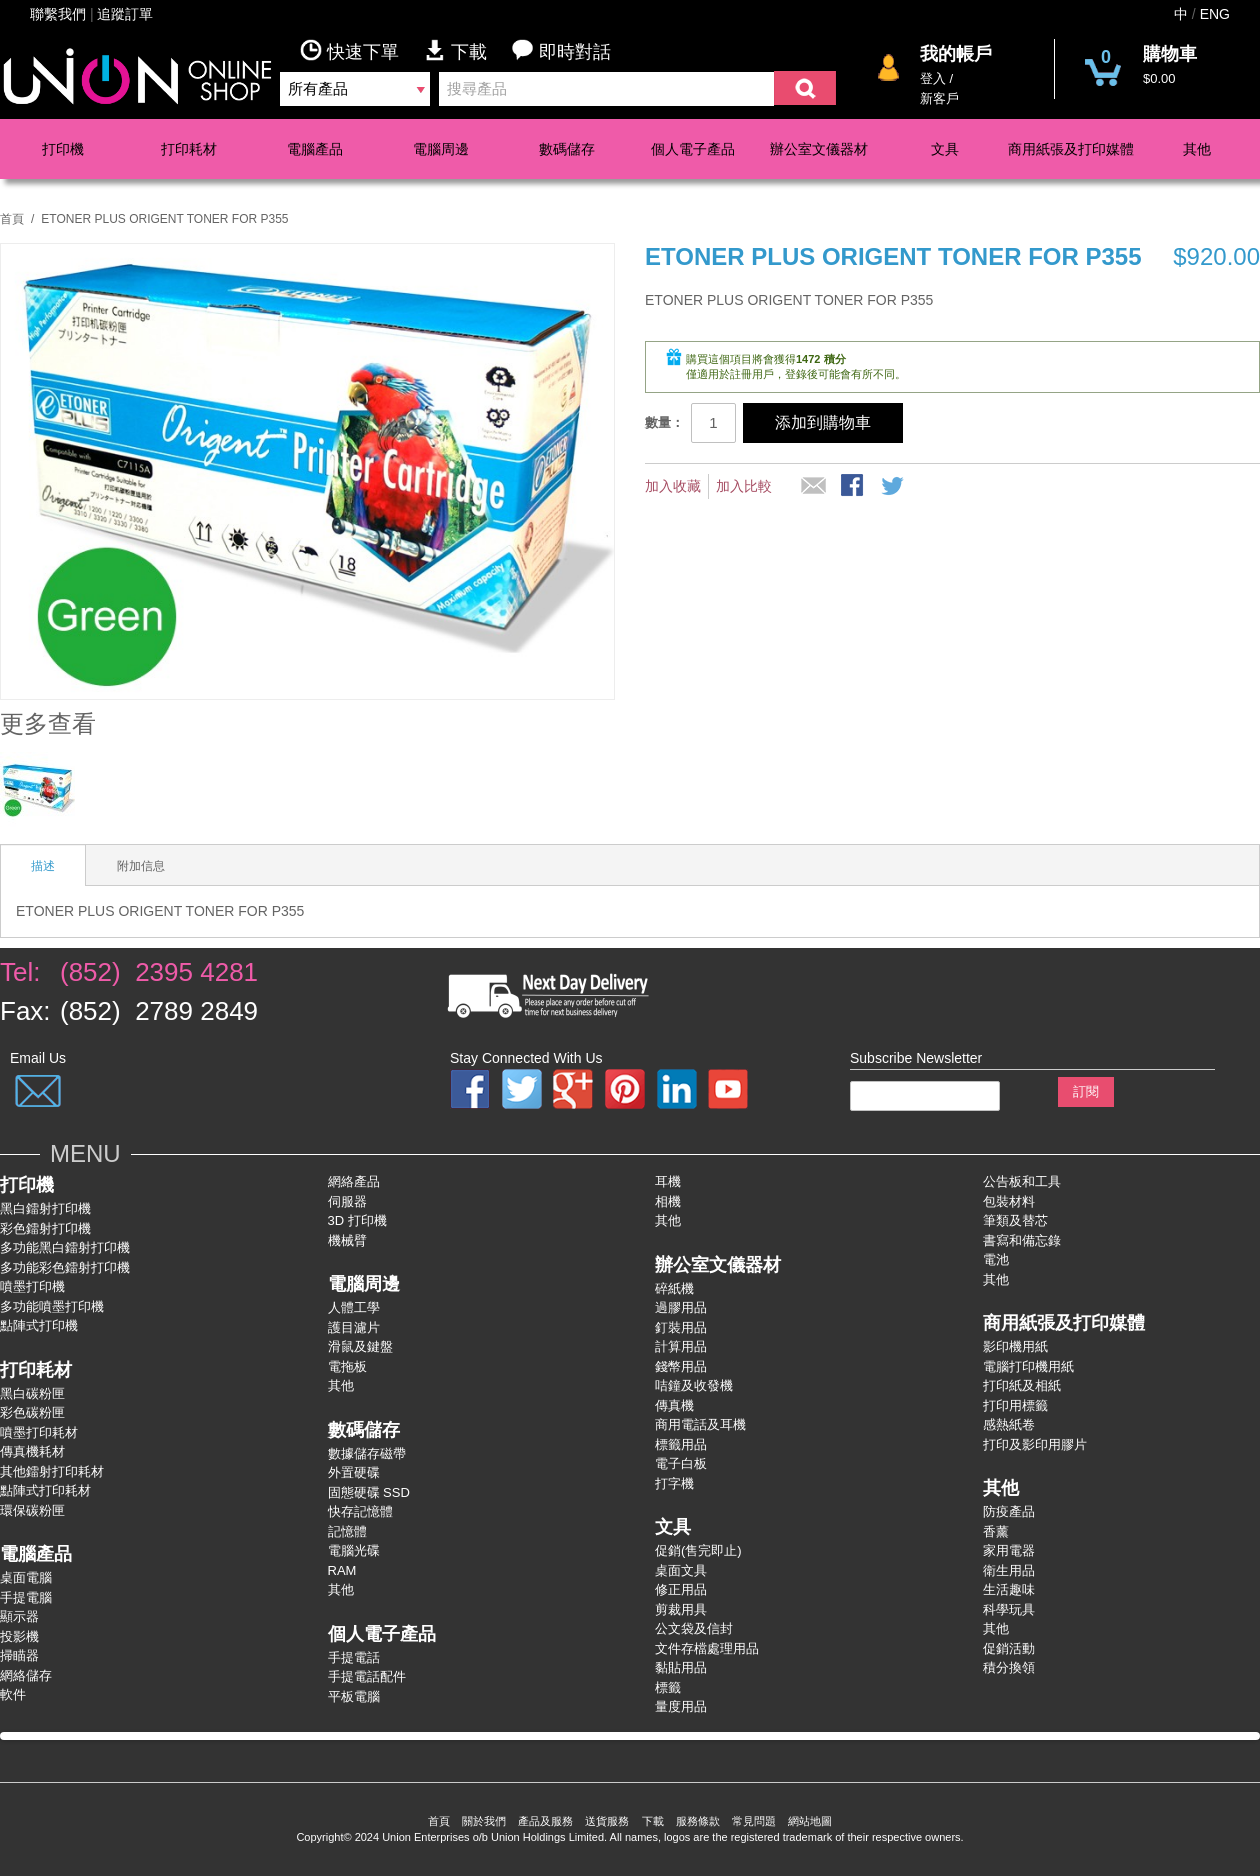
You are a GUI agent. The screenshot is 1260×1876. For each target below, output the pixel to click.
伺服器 (347, 1201)
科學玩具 (1009, 1609)
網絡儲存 (26, 1675)
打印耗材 (189, 149)
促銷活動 (1009, 1648)
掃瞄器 (19, 1655)
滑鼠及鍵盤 (360, 1346)
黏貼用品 (681, 1667)
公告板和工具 (1022, 1181)
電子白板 (681, 1463)
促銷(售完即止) (698, 1550)
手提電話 (354, 1657)
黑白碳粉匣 (32, 1393)
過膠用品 (681, 1307)
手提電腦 (26, 1597)
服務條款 (698, 1821)
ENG (1215, 14)
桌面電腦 (26, 1577)
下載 (468, 50)
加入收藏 (673, 486)
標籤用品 (681, 1444)
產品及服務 (545, 1821)
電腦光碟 (354, 1550)
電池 (996, 1259)
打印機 (63, 149)
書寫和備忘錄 (1022, 1240)
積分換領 (1009, 1667)
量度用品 (681, 1706)
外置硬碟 (354, 1472)
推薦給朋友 (814, 487)
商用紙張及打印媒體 (1071, 149)
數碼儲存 (567, 149)
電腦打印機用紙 (1028, 1366)
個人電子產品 (693, 149)
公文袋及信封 (694, 1628)
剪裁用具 (681, 1609)
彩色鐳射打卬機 (45, 1228)
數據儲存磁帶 (367, 1453)
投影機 (19, 1636)
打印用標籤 (1015, 1405)
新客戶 (939, 98)
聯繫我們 (58, 14)
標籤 (668, 1687)
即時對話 (561, 50)
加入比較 (744, 486)
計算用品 (681, 1346)
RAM (342, 1570)
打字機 (674, 1483)
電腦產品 (315, 149)
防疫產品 (1009, 1511)
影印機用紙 (1015, 1346)
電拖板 (347, 1366)
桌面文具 (681, 1570)
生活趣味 (1009, 1589)
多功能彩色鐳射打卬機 (65, 1267)
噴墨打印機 (32, 1286)
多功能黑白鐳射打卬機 (65, 1247)
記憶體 (347, 1531)
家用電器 (1009, 1550)
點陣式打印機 (39, 1325)
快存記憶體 (360, 1511)
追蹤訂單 (125, 14)
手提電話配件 (367, 1676)
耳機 (668, 1181)
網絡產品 (354, 1181)
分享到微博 (894, 487)
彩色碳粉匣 (32, 1412)
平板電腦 (354, 1696)
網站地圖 (810, 1821)
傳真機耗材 (32, 1451)
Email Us (38, 1058)
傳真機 (674, 1405)
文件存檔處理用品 (707, 1648)
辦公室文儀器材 (819, 149)
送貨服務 (607, 1821)
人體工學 (354, 1307)
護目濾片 (354, 1327)
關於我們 (484, 1821)
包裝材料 (1009, 1201)
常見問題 (754, 1821)
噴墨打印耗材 (39, 1432)
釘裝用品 (681, 1327)
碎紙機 (674, 1288)
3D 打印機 (357, 1220)
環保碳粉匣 (32, 1510)
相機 (668, 1201)
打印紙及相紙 (1022, 1385)
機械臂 (347, 1240)
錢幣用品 (681, 1366)
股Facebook (854, 487)
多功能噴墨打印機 (52, 1306)
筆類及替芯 (1015, 1220)
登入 (933, 78)
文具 (945, 149)
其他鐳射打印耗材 (52, 1471)
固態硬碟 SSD (369, 1492)
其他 (1197, 149)
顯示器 (19, 1616)
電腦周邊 (441, 149)
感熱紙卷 (1009, 1424)
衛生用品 (1009, 1570)
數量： (664, 422)
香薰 (996, 1531)
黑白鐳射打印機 (45, 1208)
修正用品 (681, 1589)
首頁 (12, 219)
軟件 (13, 1694)
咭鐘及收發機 (694, 1385)
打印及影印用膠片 (1035, 1444)
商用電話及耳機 (700, 1424)
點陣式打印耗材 (45, 1490)
